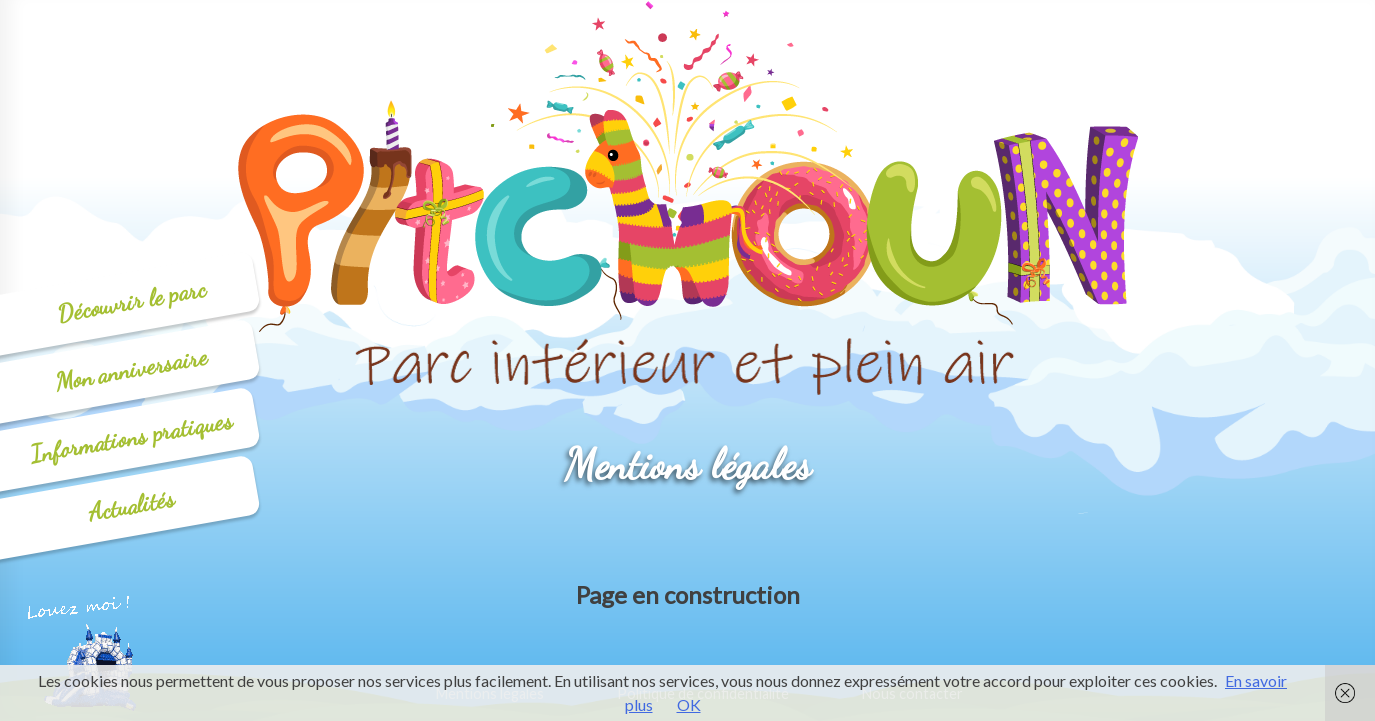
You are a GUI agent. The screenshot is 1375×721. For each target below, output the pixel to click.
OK (689, 704)
